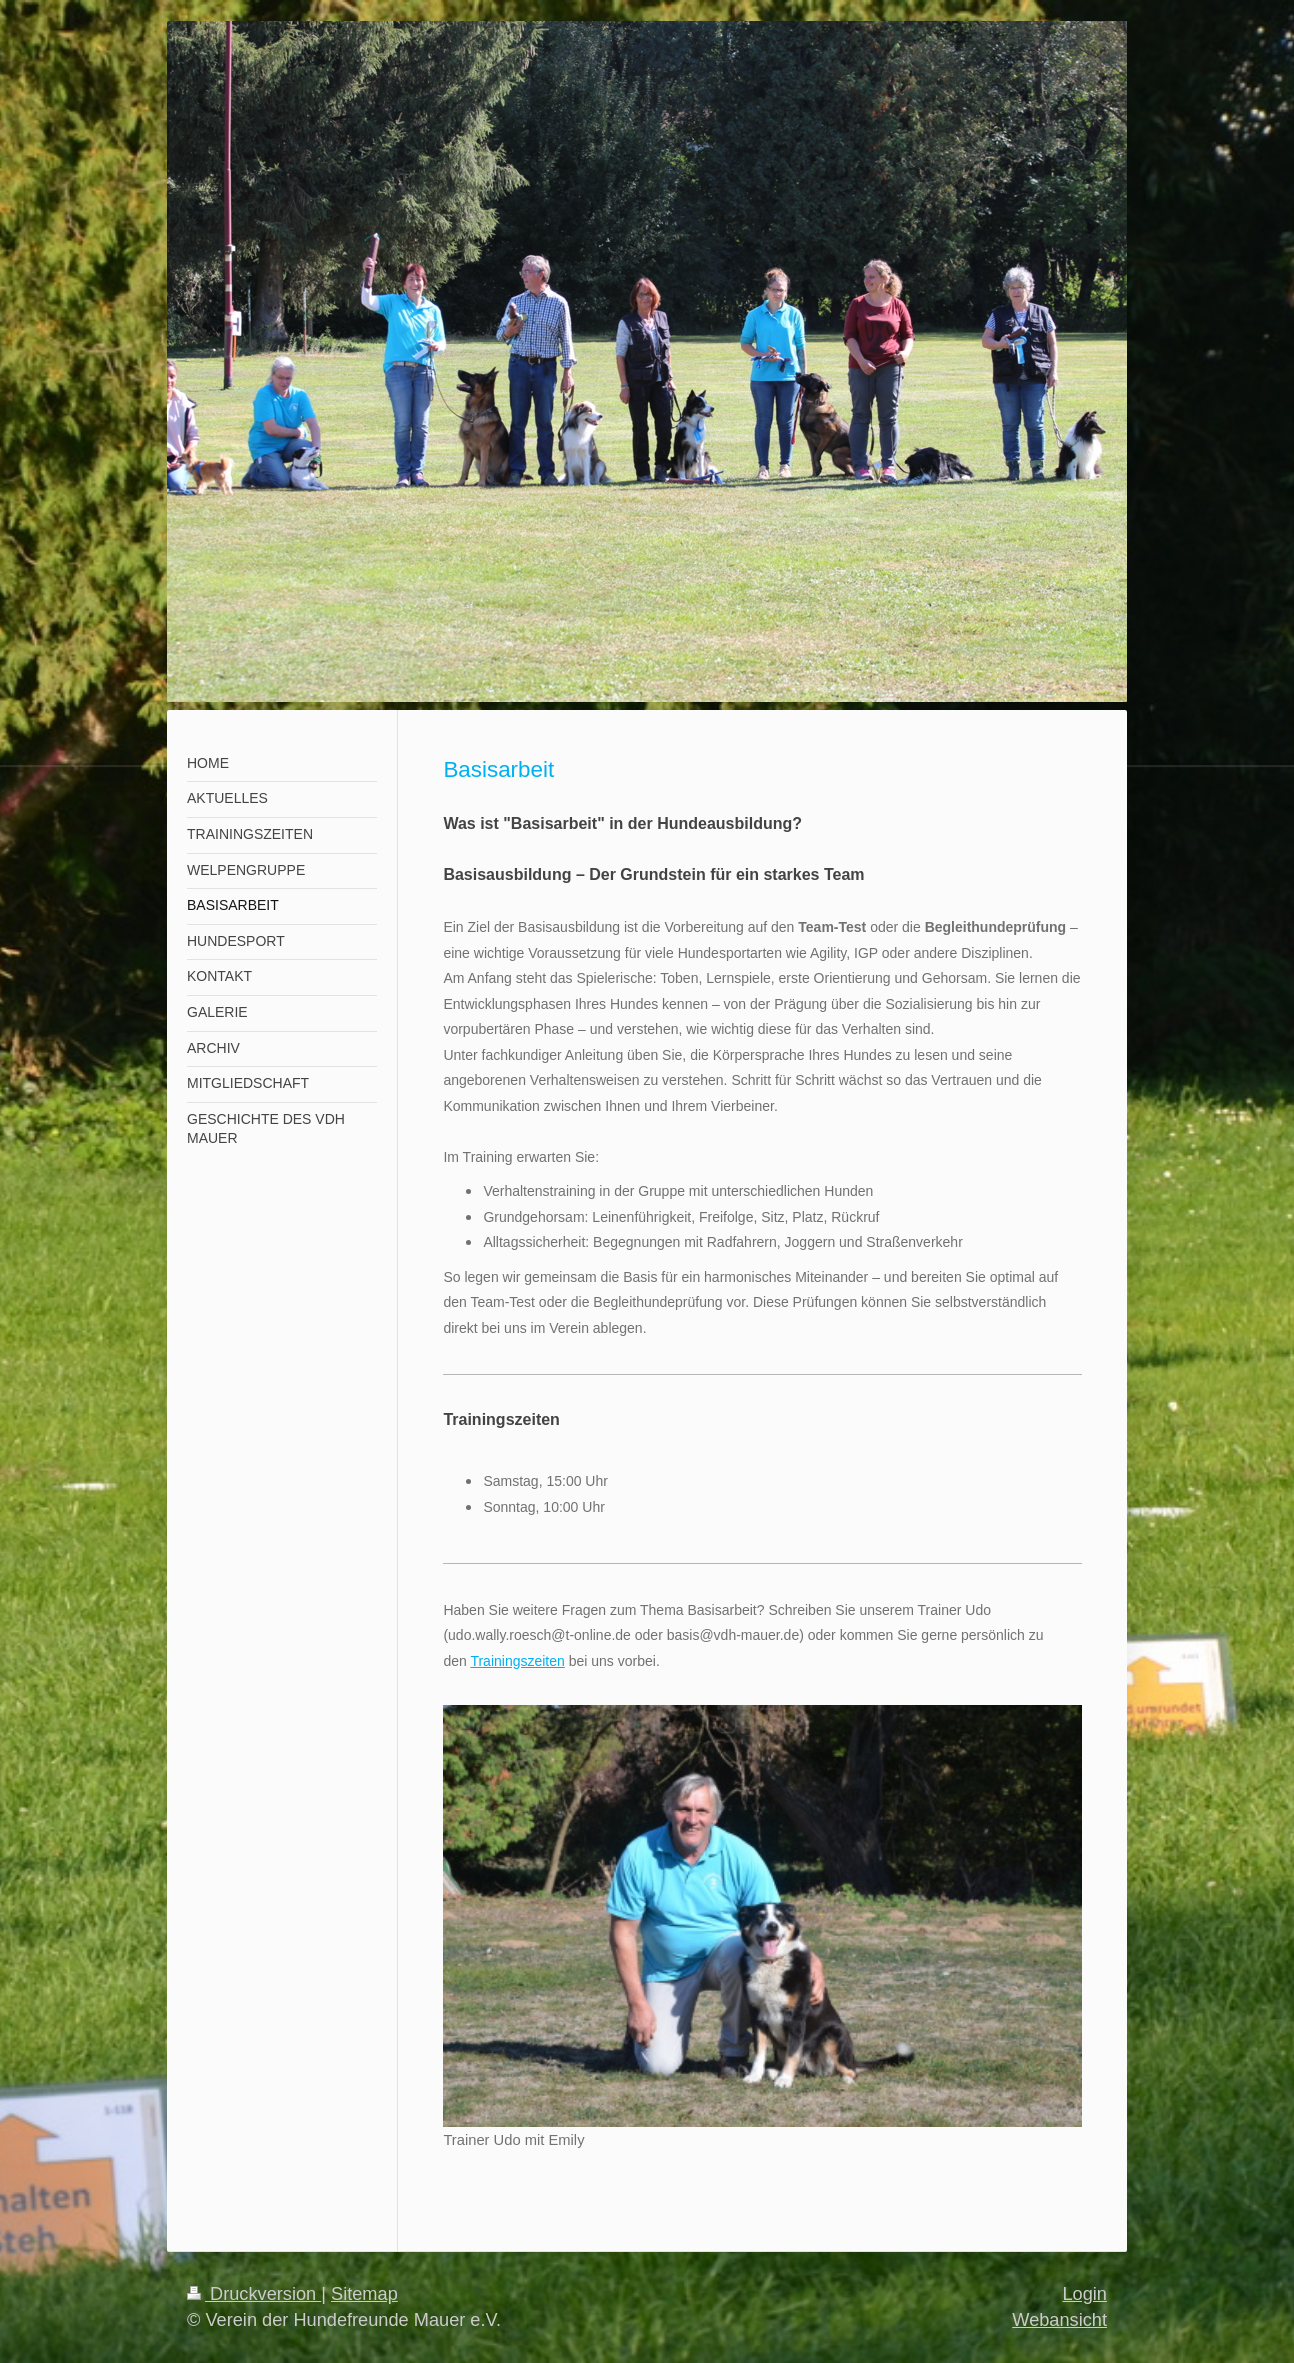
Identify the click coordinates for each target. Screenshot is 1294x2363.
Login (1084, 2294)
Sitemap (364, 2294)
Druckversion (254, 2294)
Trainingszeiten (517, 1661)
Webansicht (1059, 2320)
